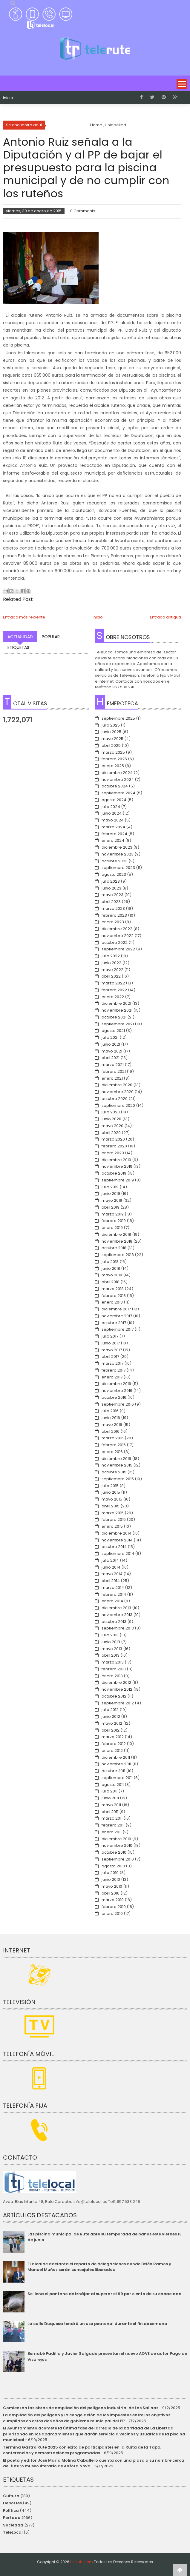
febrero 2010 (114, 1906)
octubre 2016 (114, 1397)
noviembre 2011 (116, 1764)
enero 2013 (112, 1676)
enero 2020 (113, 1153)
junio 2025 (111, 732)
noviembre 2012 (117, 1689)
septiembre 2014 (118, 1553)
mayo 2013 (112, 1649)
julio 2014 (110, 1560)
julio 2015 (110, 1486)
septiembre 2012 (118, 1703)
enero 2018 (112, 1302)
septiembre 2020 (118, 1105)
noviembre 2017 (117, 1316)
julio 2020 (111, 1112)
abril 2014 (111, 1581)
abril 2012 (110, 1730)
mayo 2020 (112, 1126)
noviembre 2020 (118, 1092)
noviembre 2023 (118, 854)
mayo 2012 (112, 1723)
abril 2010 (110, 1893)
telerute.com (81, 2561)
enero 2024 (113, 840)
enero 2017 (112, 1377)
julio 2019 (110, 1187)
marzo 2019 (113, 1214)
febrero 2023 (114, 915)
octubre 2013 (114, 1621)
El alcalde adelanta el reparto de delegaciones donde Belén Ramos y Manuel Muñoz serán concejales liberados (99, 2267)
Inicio (8, 98)
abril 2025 (111, 745)
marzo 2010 (113, 1900)
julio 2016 (110, 1411)
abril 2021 (110, 1058)
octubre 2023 (115, 861)
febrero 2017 (113, 1370)
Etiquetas (18, 647)
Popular (51, 637)
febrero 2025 (114, 759)
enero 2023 (113, 922)
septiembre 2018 (118, 1255)
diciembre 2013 (116, 1608)
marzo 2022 (113, 983)
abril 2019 (110, 1207)
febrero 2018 (114, 1295)
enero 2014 (112, 1601)
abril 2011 (110, 1812)
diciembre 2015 (116, 1458)
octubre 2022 (115, 942)
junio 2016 (111, 1418)
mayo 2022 (112, 969)
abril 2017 (110, 1356)
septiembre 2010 (118, 1859)
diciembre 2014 (116, 1533)
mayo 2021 (112, 1051)
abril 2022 (111, 976)
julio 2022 (111, 956)
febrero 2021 (114, 1071)
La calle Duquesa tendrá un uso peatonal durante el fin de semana (97, 2323)
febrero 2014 (114, 1594)
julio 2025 (111, 725)
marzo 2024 (113, 827)
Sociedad (13, 2525)
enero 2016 (112, 1452)
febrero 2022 (114, 990)
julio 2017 (110, 1336)
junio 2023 (111, 888)
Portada (12, 2517)
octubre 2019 (114, 1173)
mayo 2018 (112, 1275)
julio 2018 (110, 1261)
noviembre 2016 (117, 1390)
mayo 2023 (112, 895)
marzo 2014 (113, 1587)
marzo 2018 (113, 1289)
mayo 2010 (112, 1886)
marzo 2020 (113, 1139)
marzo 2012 (113, 1737)
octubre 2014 (114, 1546)
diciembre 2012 (116, 1682)
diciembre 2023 (117, 847)
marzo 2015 (113, 1513)
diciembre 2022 (117, 929)
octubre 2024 (115, 786)
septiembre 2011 (117, 1778)
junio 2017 (111, 1343)
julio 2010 (110, 1872)
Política (11, 2510)
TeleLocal (13, 2532)
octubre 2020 (115, 1098)
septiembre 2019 (118, 1180)
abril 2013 (110, 1655)
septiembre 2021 (118, 1024)
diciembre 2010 (116, 1839)
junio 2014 (111, 1567)
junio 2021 (111, 1044)
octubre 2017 (114, 1323)
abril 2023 (111, 901)
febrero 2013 (114, 1669)
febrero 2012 (114, 1743)
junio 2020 (111, 1119)
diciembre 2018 (116, 1234)
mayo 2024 (113, 820)
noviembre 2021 (117, 1010)
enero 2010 (112, 1913)
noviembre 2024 (118, 779)
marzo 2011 (112, 1818)
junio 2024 (112, 813)
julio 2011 (109, 1791)
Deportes (12, 2503)
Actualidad (20, 637)
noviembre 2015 (117, 1465)
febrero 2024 (114, 834)
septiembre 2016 (118, 1404)
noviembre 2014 (117, 1540)
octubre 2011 (113, 1771)
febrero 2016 (114, 1445)
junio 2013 (111, 1642)
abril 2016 (110, 1431)
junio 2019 (111, 1193)
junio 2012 (111, 1716)
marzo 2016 (113, 1438)
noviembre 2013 (117, 1615)
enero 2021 (112, 1078)
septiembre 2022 (118, 949)
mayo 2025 (112, 738)
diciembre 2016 (116, 1384)
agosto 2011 (113, 1784)
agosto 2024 (114, 800)
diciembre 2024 (117, 772)
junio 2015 (111, 1492)
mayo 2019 (112, 1200)
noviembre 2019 (117, 1166)
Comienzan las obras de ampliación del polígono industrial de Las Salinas (80, 2408)
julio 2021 (110, 1037)
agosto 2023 (114, 874)
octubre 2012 (114, 1696)
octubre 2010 (114, 1852)
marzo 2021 (113, 1064)
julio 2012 (110, 1709)
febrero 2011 (113, 1825)
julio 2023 (111, 881)
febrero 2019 (114, 1221)
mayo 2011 (111, 1805)
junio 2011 (110, 1798)
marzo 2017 (112, 1363)
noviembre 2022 (118, 935)
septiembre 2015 (118, 1479)
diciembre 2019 (116, 1160)
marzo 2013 (113, 1662)
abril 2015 (110, 1506)
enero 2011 (112, 1832)
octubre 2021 (114, 1017)
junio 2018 (111, 1268)
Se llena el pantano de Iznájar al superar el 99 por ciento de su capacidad (104, 2294)
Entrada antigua (165, 617)
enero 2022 (113, 997)
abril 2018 (110, 1282)
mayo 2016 (112, 1424)
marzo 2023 (113, 908)
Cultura (11, 2496)
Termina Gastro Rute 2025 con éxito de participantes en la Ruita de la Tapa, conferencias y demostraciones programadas (82, 2450)
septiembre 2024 (118, 793)
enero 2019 (112, 1227)
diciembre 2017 (116, 1309)
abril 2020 (111, 1132)
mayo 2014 (112, 1574)
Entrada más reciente (24, 617)
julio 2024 (111, 807)
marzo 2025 (113, 752)
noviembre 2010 (117, 1845)
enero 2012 (112, 1750)
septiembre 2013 (118, 1628)
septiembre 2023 (118, 867)
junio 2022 (111, 963)
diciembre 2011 (116, 1757)
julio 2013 (110, 1635)
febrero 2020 (114, 1146)
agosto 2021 (113, 1030)
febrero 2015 (114, 1519)
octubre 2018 (114, 1248)
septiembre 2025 (118, 718)
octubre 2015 (114, 1472)
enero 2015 (112, 1526)
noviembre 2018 (117, 1241)
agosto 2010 (113, 1866)
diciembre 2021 (116, 1003)
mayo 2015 (112, 1499)
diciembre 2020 (117, 1085)
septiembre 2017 (118, 1329)
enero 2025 (113, 766)
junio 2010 (111, 1879)
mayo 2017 (112, 1350)
